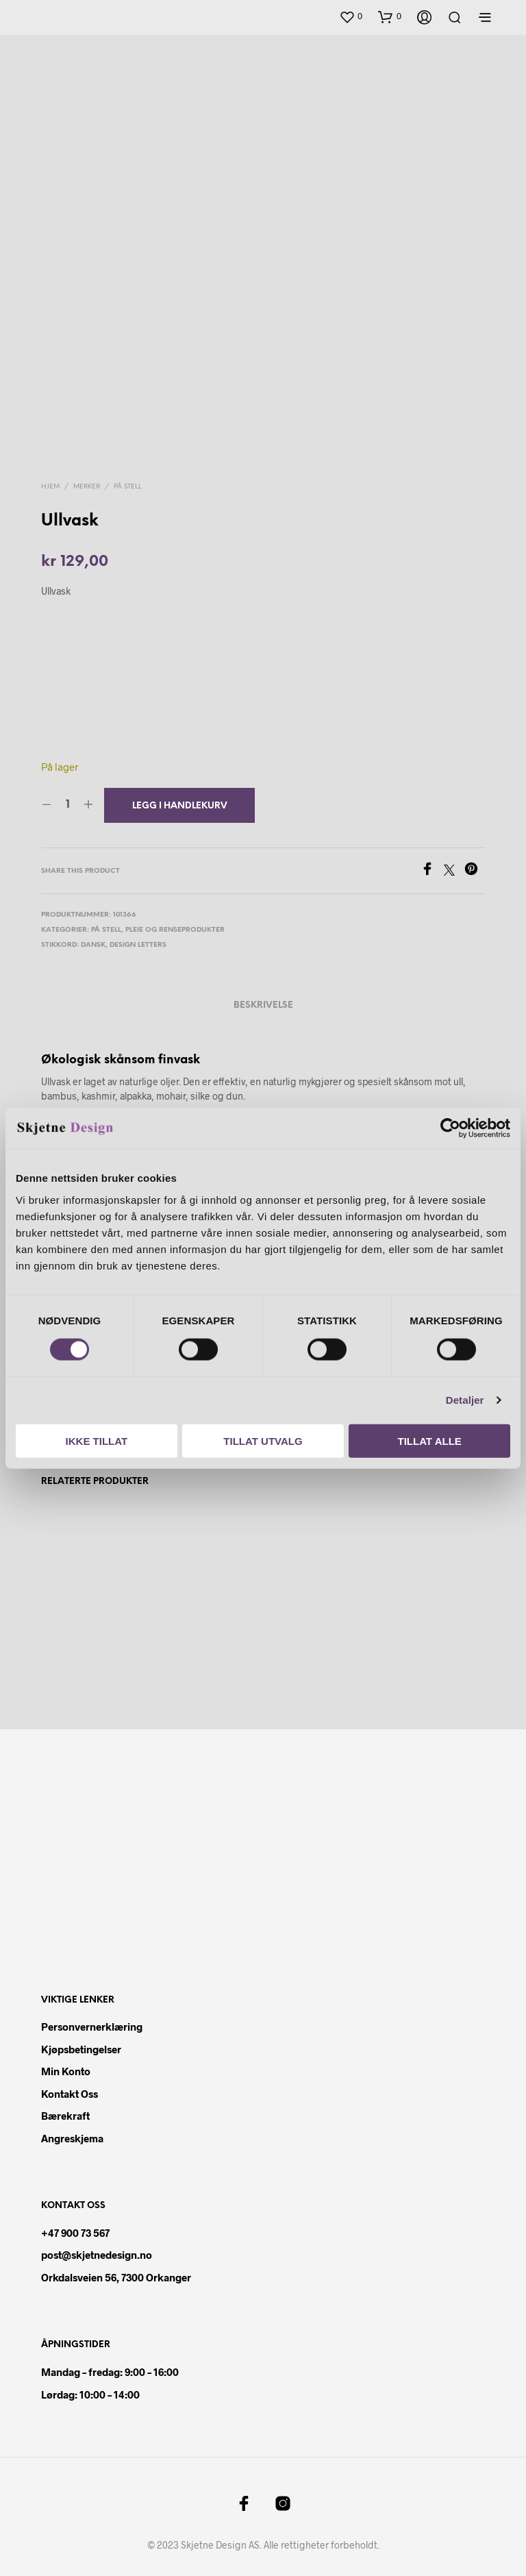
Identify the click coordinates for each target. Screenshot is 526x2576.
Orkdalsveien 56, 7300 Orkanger (116, 2277)
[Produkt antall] (67, 805)
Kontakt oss (69, 2094)
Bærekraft (65, 2116)
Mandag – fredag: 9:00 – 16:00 (110, 2372)
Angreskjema (72, 2138)
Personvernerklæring (91, 2027)
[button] (350, 17)
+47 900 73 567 (75, 2233)
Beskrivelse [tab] (263, 1005)
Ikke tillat (97, 1440)
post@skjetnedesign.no (96, 2255)
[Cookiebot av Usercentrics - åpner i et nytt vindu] (450, 1128)
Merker (86, 487)
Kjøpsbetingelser (81, 2049)
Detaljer (465, 1400)
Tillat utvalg (262, 1440)
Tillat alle (430, 1440)
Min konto (65, 2072)
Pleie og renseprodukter (175, 930)
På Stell (128, 487)
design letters (138, 945)
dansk (93, 945)
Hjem (50, 487)
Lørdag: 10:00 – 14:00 (90, 2394)
